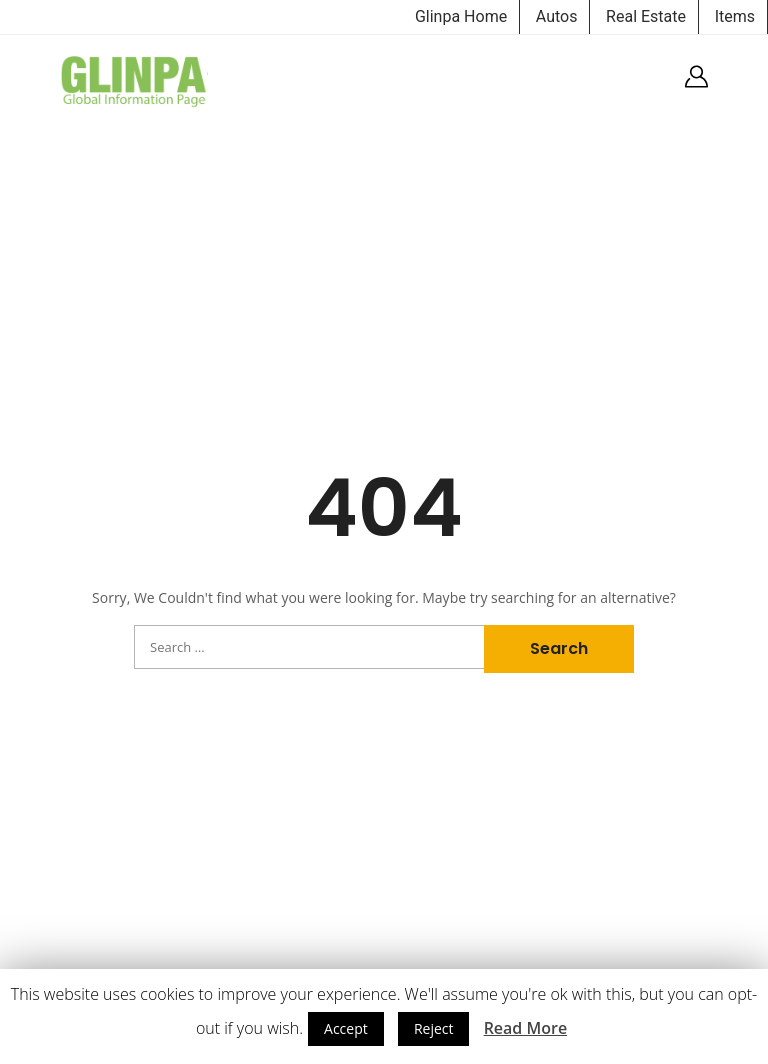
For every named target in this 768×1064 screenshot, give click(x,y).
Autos (557, 16)
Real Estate (646, 16)
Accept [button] (346, 1028)
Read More (525, 1028)
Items (735, 16)
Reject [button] (434, 1028)
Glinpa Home (461, 16)
